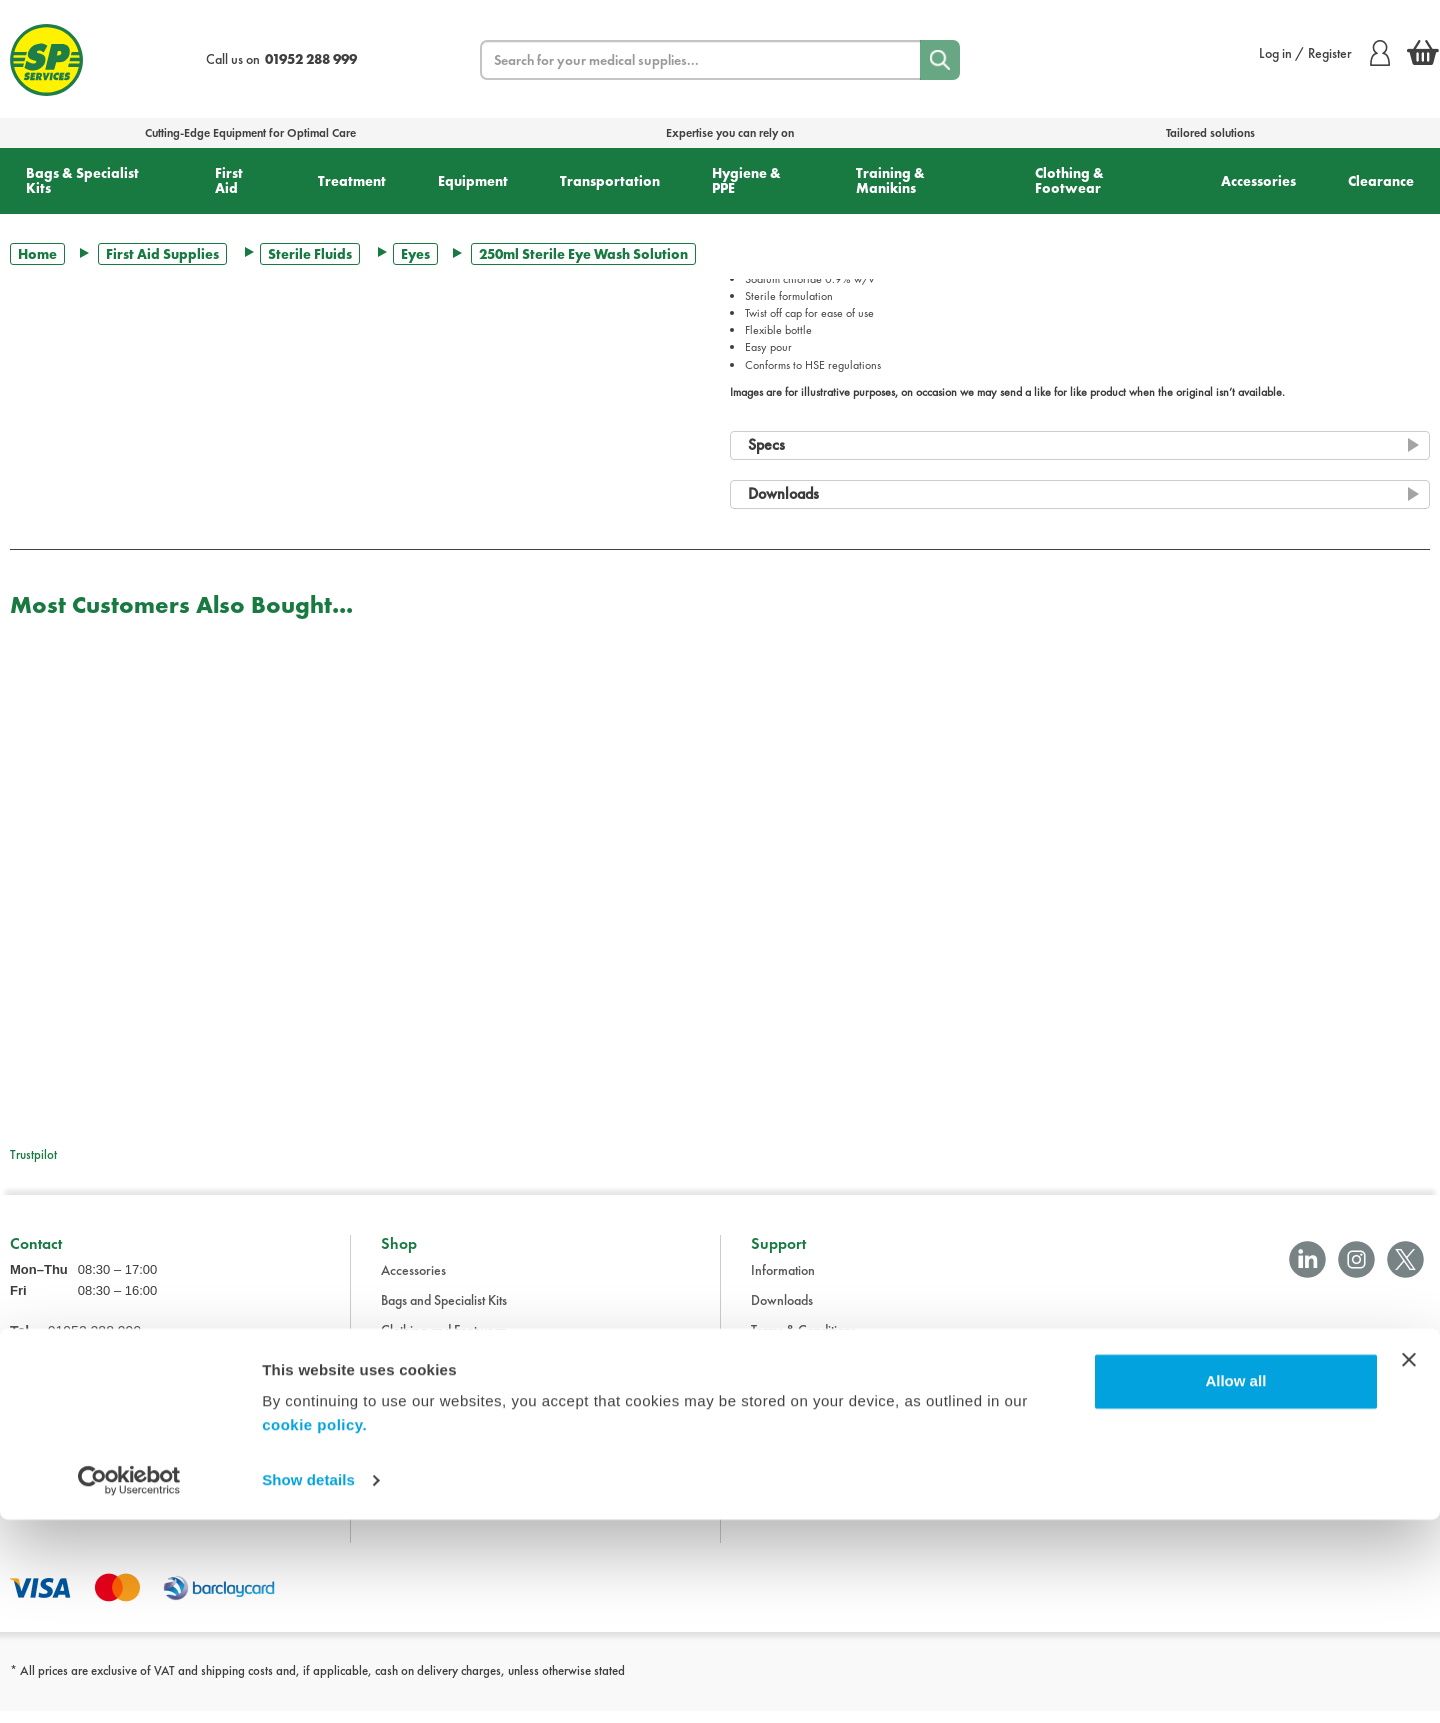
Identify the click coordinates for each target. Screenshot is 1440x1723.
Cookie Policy (788, 1432)
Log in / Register (1324, 53)
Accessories (1258, 181)
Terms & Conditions (803, 1342)
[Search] (940, 60)
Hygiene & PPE (746, 180)
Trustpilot (33, 1154)
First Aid (229, 180)
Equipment (473, 181)
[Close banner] (1409, 1563)
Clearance (1381, 181)
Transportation (610, 181)
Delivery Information (808, 1372)
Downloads (782, 1312)
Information (783, 1282)
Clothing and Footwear (443, 1342)
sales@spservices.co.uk (73, 1406)
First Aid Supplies (162, 254)
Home (37, 254)
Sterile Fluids (310, 254)
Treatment (352, 181)
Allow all (1235, 1584)
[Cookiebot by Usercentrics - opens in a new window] (129, 1684)
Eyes (415, 254)
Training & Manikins (890, 180)
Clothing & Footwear (1069, 180)
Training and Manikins (442, 1462)
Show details (308, 1683)
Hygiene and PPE (428, 1432)
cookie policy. (314, 1628)
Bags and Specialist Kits (444, 1312)
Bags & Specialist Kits (82, 180)
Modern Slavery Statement (824, 1462)
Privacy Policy (789, 1402)
